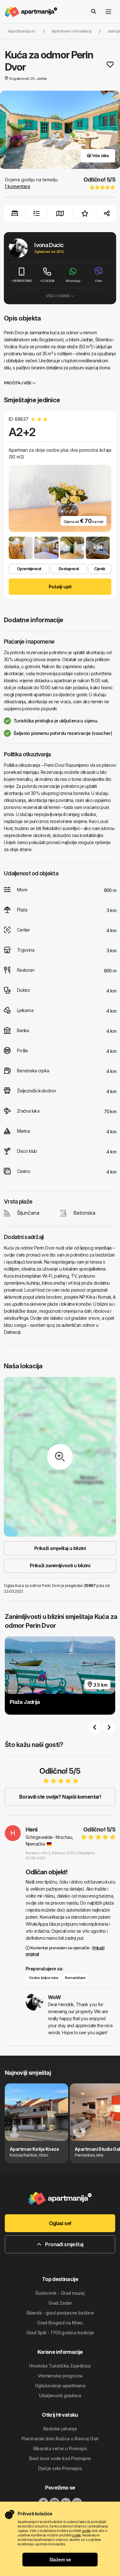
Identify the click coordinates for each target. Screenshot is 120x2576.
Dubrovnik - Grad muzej (60, 2293)
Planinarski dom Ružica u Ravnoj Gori (60, 2438)
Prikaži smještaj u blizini (60, 1548)
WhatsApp (73, 275)
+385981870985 (21, 275)
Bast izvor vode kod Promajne (60, 2458)
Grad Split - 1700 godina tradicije (60, 2332)
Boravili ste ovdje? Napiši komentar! (60, 1797)
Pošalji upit (60, 586)
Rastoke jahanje (60, 2428)
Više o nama (60, 295)
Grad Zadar (60, 2303)
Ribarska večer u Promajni (60, 2448)
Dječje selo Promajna (60, 2468)
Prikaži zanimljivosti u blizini (60, 1565)
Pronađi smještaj (60, 2244)
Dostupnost (69, 568)
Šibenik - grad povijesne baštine (60, 2312)
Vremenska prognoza (60, 2375)
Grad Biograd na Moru (60, 2322)
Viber (98, 275)
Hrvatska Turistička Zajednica (60, 2365)
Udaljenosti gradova (60, 2395)
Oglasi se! (60, 2223)
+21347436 (47, 275)
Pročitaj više (20, 383)
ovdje (86, 2530)
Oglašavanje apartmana (60, 2385)
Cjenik (99, 568)
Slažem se (60, 2559)
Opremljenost (29, 568)
